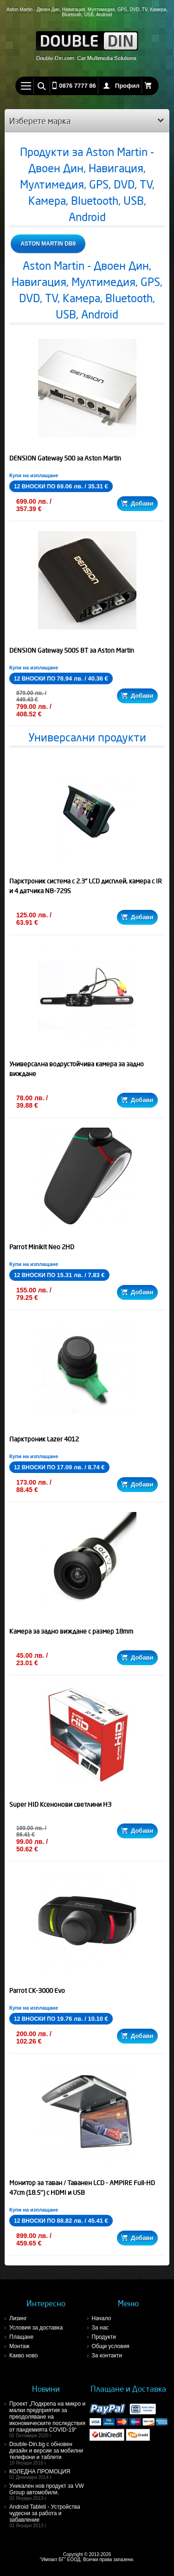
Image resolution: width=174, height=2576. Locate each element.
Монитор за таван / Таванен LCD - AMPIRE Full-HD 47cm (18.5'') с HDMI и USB (82, 2188)
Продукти (104, 2337)
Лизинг (18, 2318)
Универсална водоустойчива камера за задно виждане (76, 1069)
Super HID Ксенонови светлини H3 (60, 1804)
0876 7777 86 (77, 85)
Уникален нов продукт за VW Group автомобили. (48, 2492)
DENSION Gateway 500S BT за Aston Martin (71, 650)
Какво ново (23, 2355)
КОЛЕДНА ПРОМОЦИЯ (48, 2474)
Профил (127, 85)
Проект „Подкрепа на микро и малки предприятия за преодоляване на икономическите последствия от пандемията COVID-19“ (48, 2419)
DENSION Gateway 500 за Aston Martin (65, 458)
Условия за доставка (36, 2327)
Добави (137, 503)
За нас (100, 2327)
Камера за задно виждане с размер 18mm (71, 1631)
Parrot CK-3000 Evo (37, 1990)
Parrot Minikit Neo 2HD (41, 1247)
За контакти (107, 2355)
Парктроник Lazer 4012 (44, 1439)
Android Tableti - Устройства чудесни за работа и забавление (48, 2516)
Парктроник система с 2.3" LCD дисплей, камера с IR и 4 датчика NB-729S (85, 886)
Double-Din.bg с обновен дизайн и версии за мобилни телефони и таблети (48, 2453)
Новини (46, 2389)
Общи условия (110, 2346)
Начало (101, 2318)
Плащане (21, 2337)
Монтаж (19, 2346)
